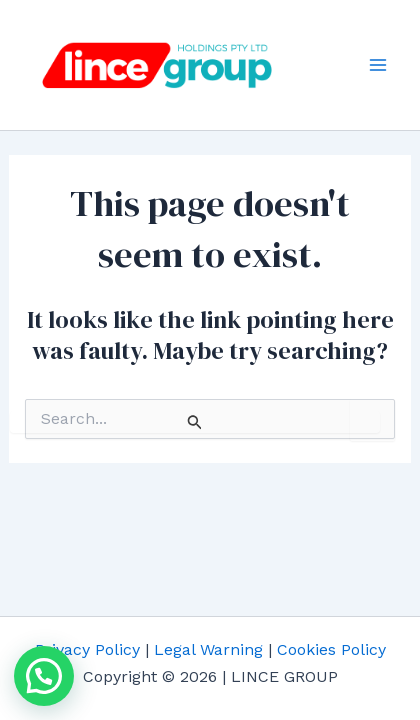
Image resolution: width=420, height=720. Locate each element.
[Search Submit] (195, 422)
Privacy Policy (87, 649)
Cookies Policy (331, 649)
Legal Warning (208, 649)
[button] (44, 676)
